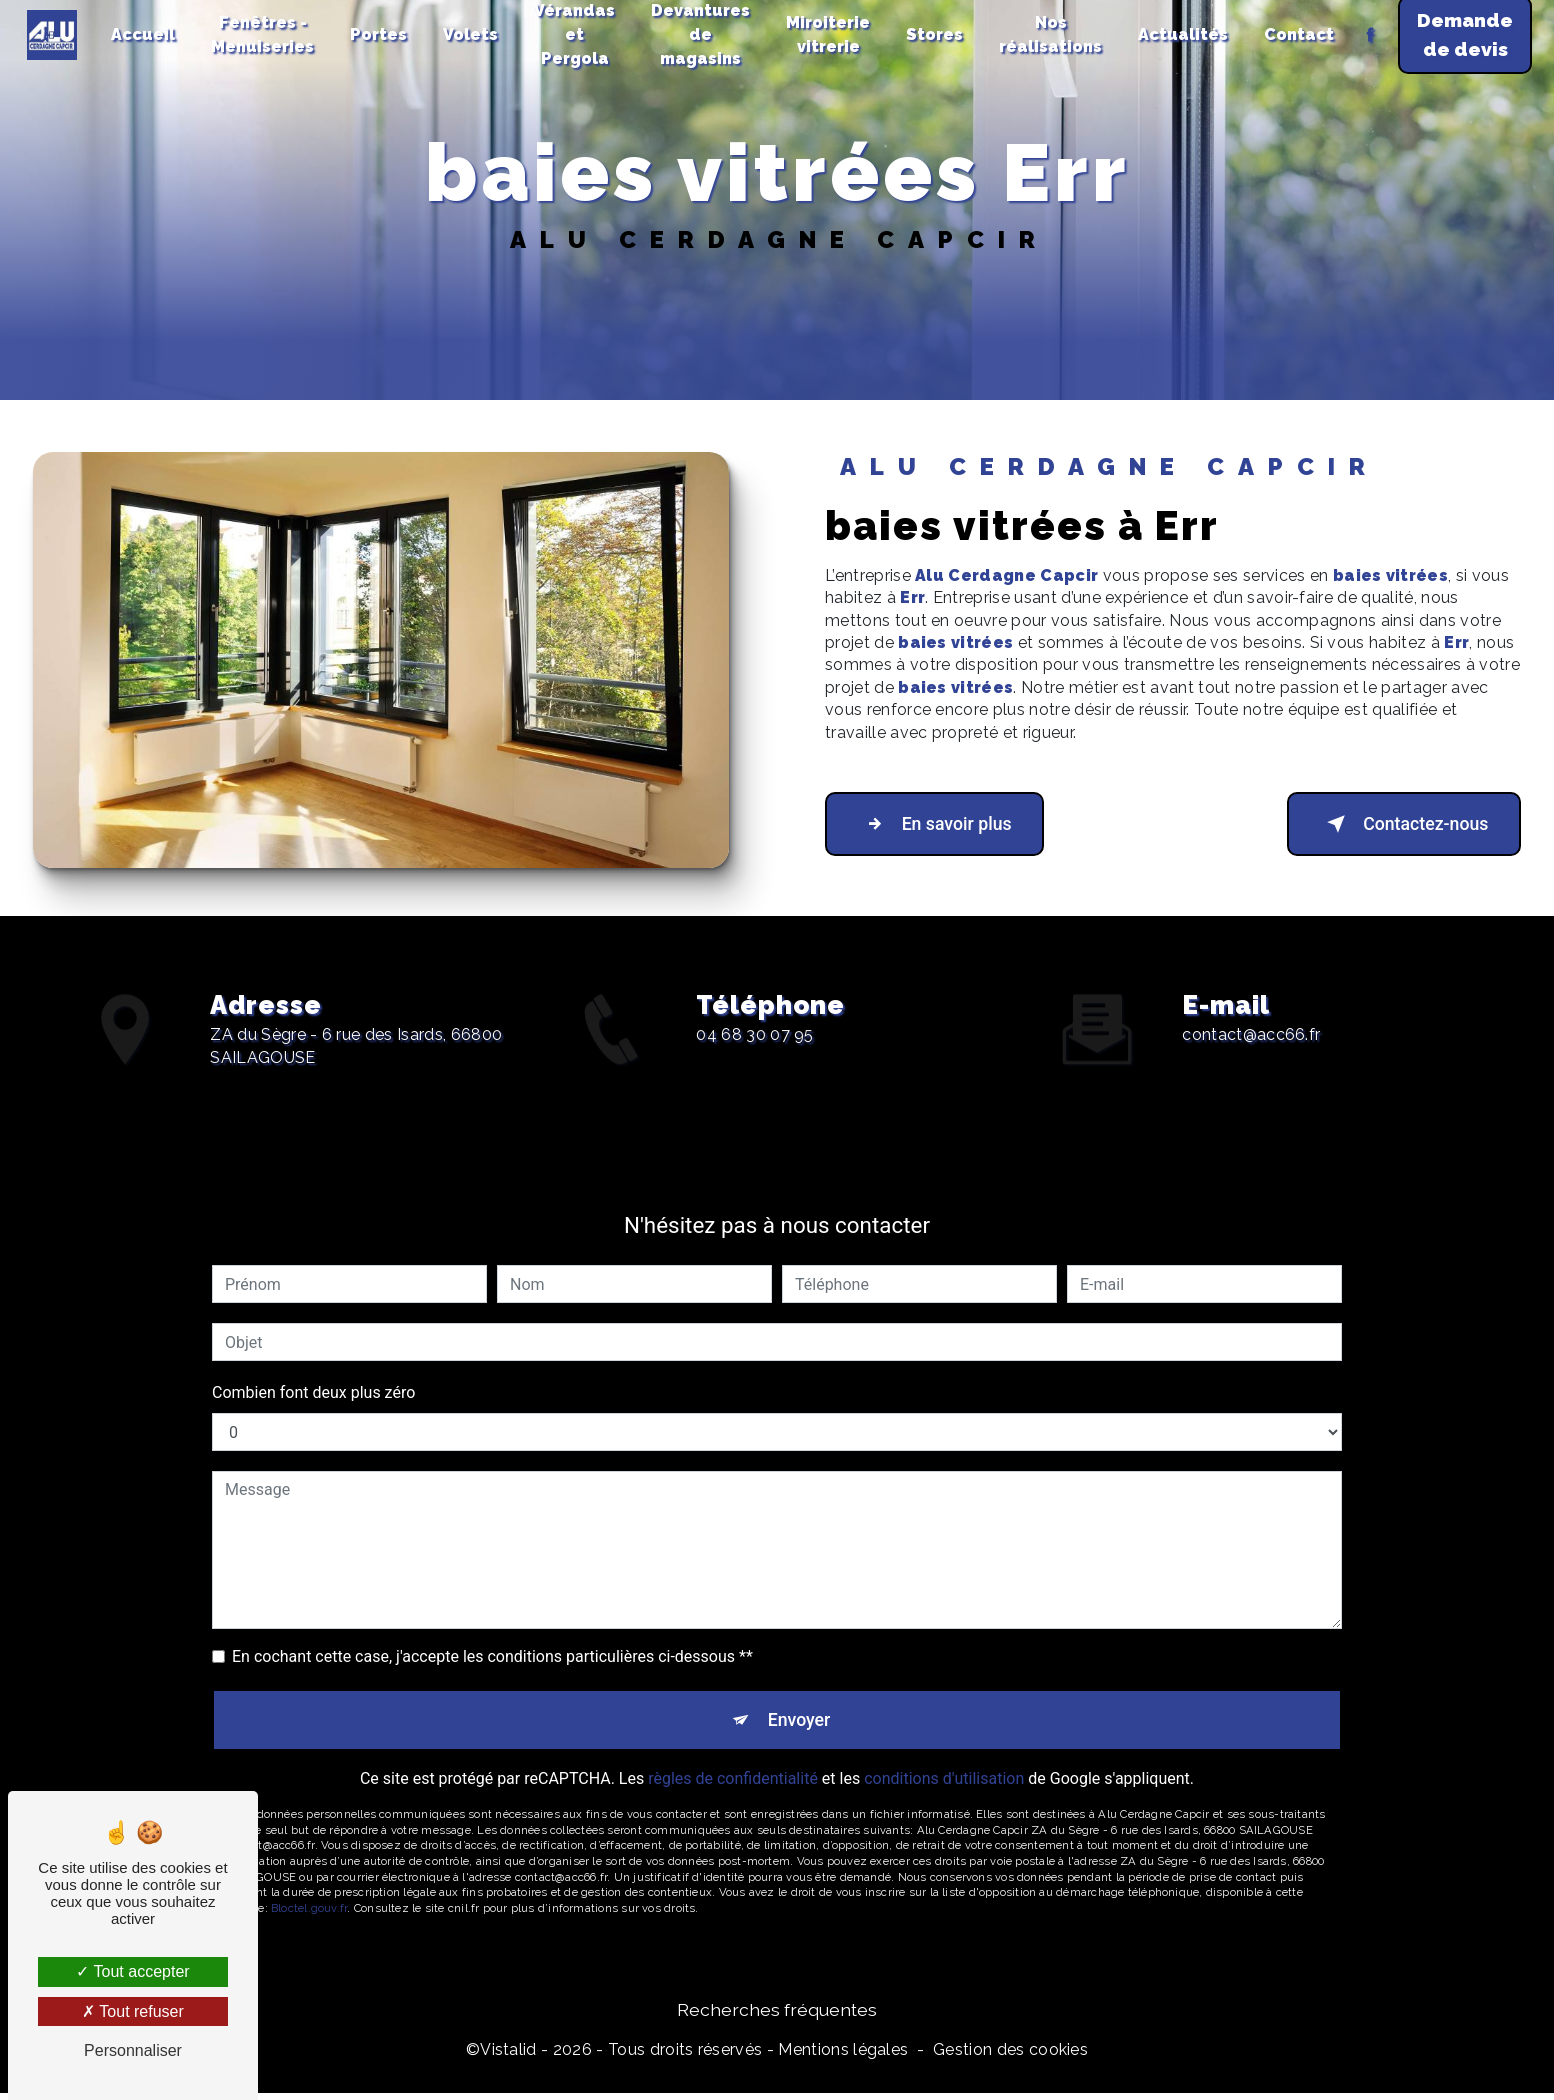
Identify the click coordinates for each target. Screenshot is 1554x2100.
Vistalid (508, 2056)
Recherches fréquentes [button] (777, 2016)
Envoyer (800, 1696)
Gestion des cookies (1010, 2056)
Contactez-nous (1389, 824)
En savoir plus (948, 824)
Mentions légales (843, 2056)
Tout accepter (132, 1971)
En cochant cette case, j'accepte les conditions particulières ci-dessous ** (492, 1630)
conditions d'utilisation (944, 1759)
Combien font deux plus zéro (313, 1366)
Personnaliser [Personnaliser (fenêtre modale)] (133, 2050)
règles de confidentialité (733, 1759)
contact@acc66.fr (1251, 1008)
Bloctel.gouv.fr (309, 1889)
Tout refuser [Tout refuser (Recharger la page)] (133, 2011)
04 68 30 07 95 (754, 1060)
